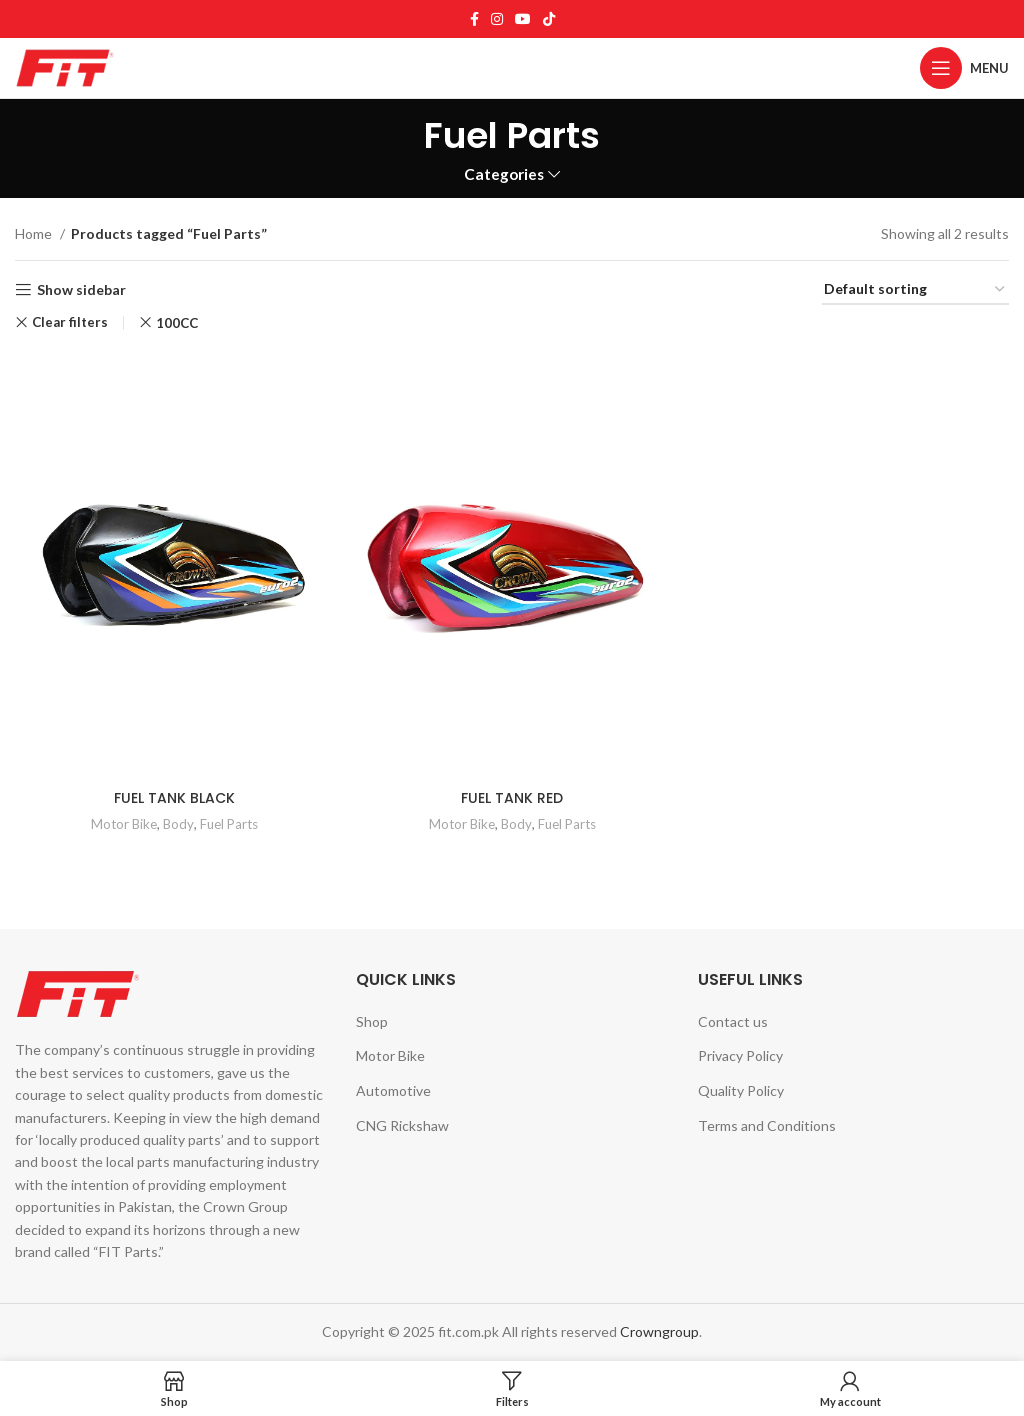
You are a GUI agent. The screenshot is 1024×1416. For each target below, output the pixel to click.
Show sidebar (81, 290)
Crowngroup (659, 1331)
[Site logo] (65, 66)
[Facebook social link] (474, 19)
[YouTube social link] (523, 19)
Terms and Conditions (767, 1125)
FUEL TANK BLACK (174, 798)
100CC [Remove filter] (177, 323)
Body (178, 824)
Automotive (393, 1090)
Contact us (733, 1021)
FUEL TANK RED (512, 798)
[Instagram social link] (497, 19)
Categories (504, 174)
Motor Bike (124, 824)
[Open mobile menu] (964, 68)
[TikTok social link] (549, 19)
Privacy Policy (740, 1055)
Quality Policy (741, 1090)
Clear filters (70, 322)
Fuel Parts (229, 824)
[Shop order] (915, 290)
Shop (372, 1021)
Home (35, 233)
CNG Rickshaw (402, 1125)
